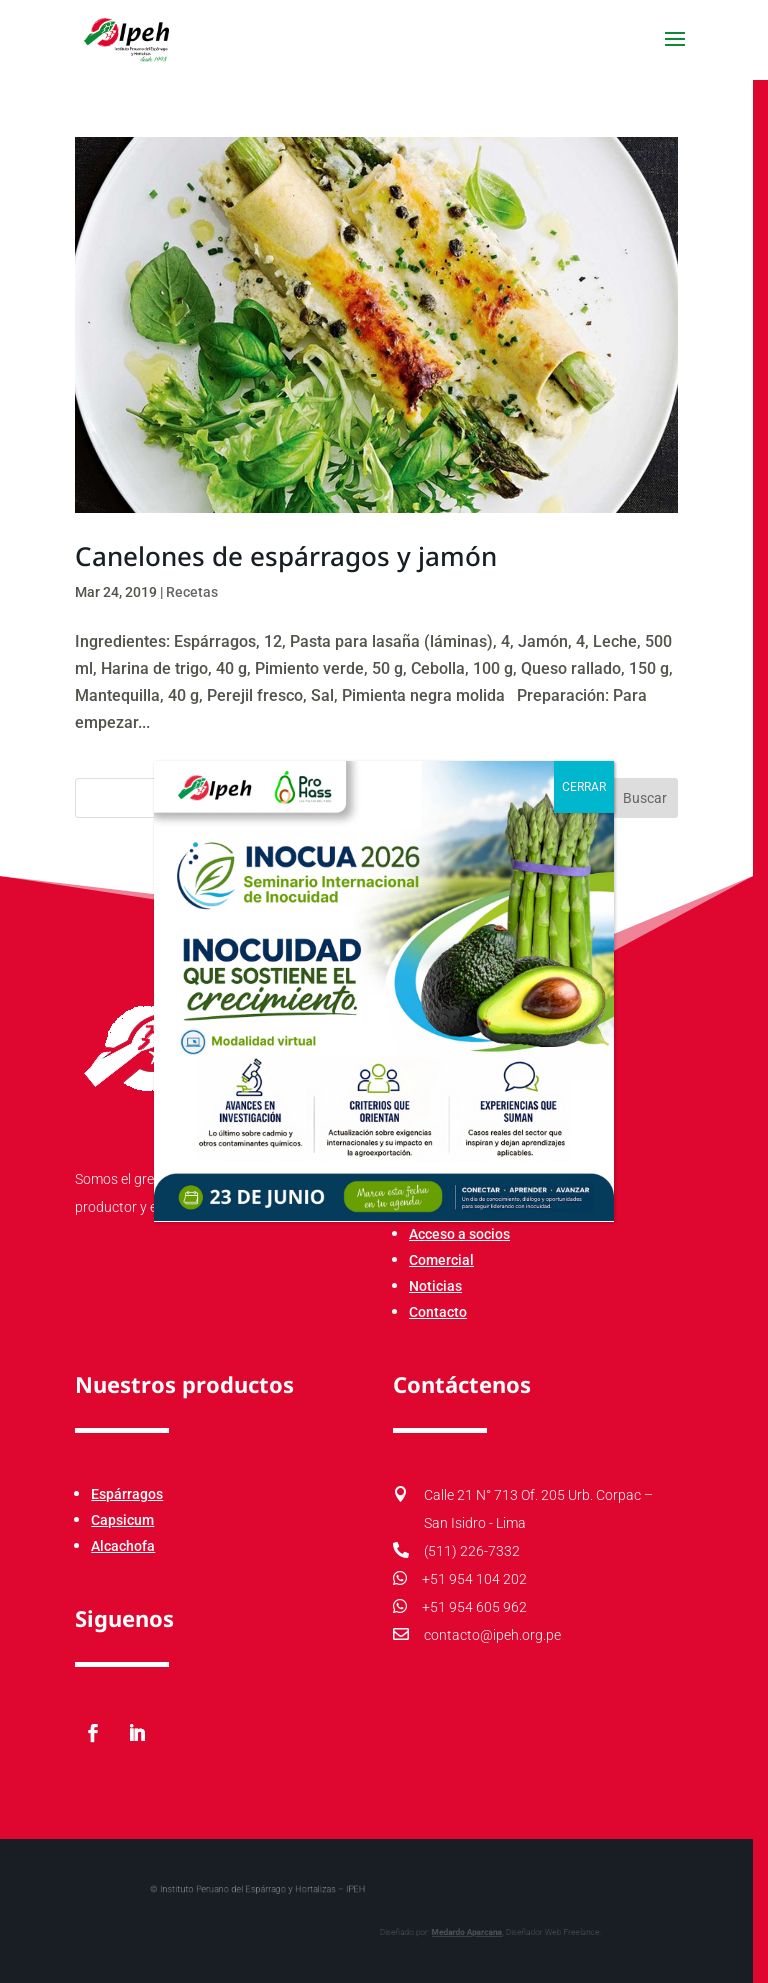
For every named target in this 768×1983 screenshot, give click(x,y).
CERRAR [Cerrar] (584, 787)
